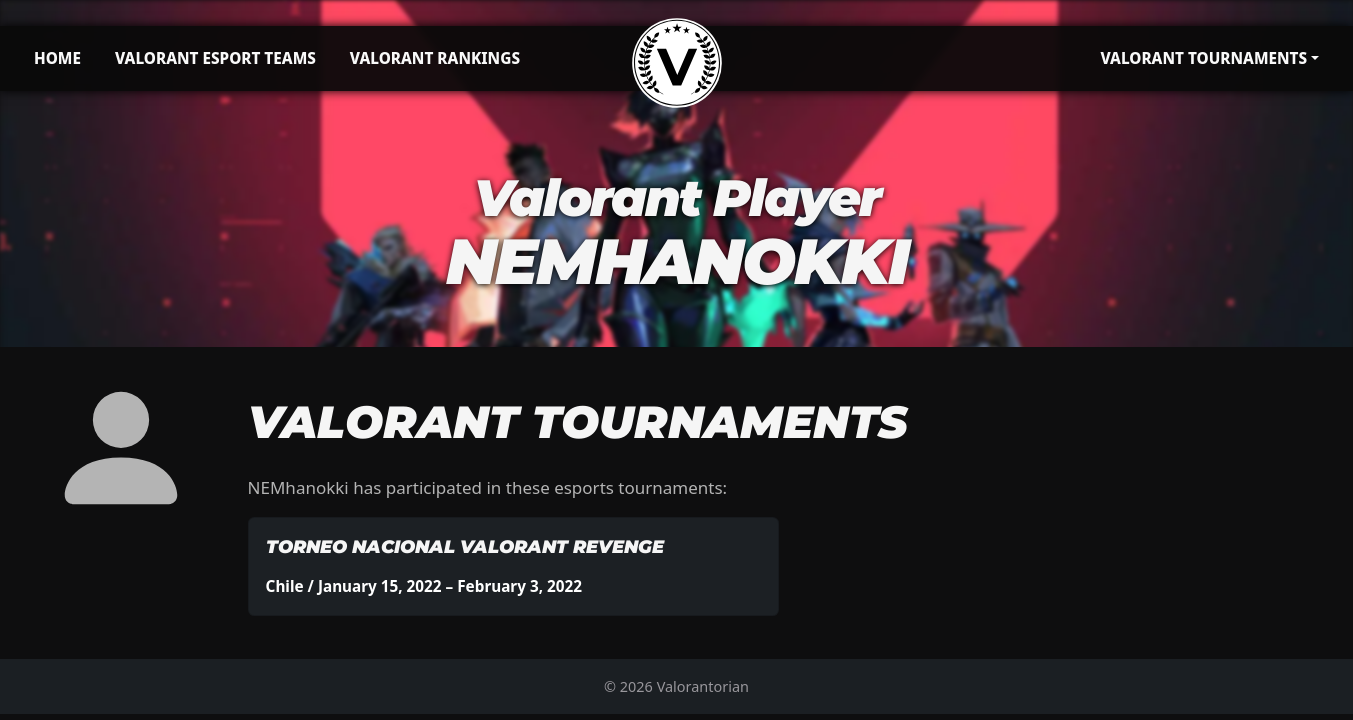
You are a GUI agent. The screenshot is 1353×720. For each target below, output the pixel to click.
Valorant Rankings (435, 58)
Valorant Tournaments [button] (1203, 58)
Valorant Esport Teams (215, 58)
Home (57, 58)
